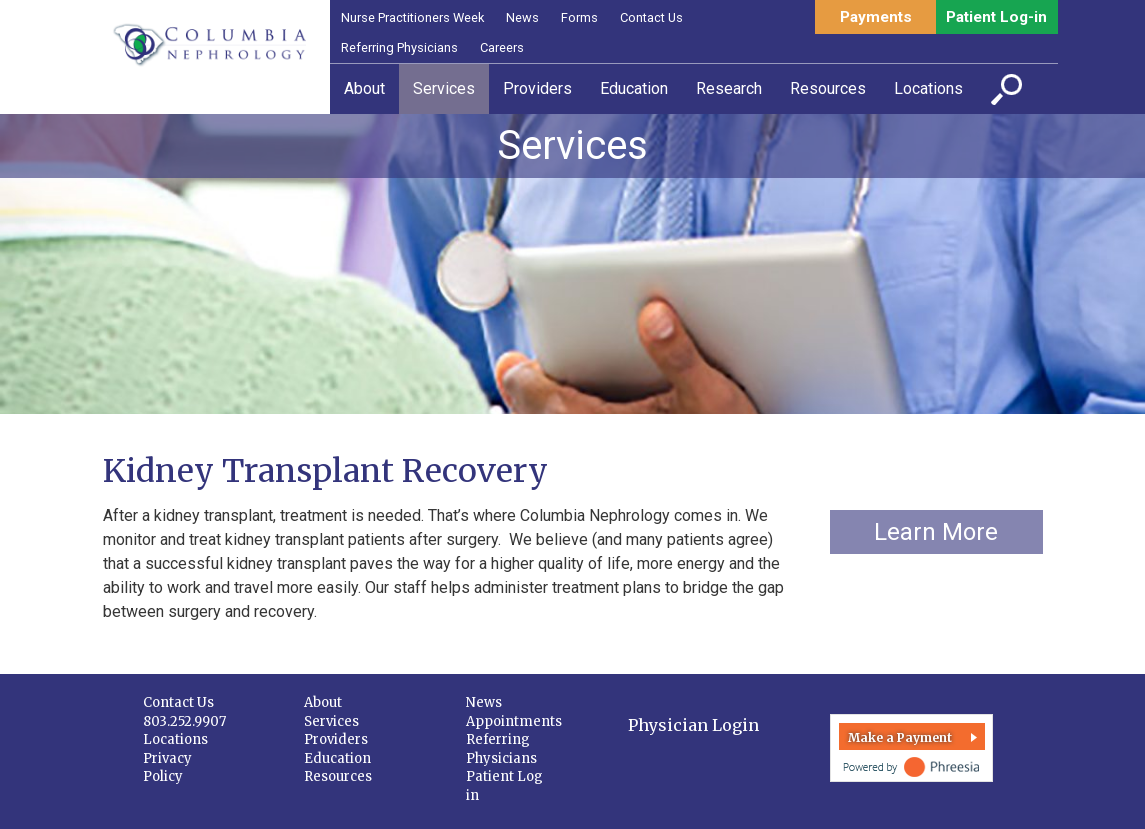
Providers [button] (537, 88)
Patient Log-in (996, 17)
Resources (338, 776)
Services (331, 721)
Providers (336, 739)
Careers (502, 47)
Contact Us (651, 17)
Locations (175, 739)
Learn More (936, 532)
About (323, 702)
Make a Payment (900, 737)
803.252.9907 (184, 721)
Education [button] (634, 88)
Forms (579, 17)
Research (729, 88)
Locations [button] (928, 88)
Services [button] (444, 88)
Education (337, 758)
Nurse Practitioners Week (412, 17)
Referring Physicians (399, 47)
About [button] (364, 88)
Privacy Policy (167, 768)
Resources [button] (828, 88)
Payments (876, 17)
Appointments (514, 721)
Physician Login (693, 725)
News (522, 17)
